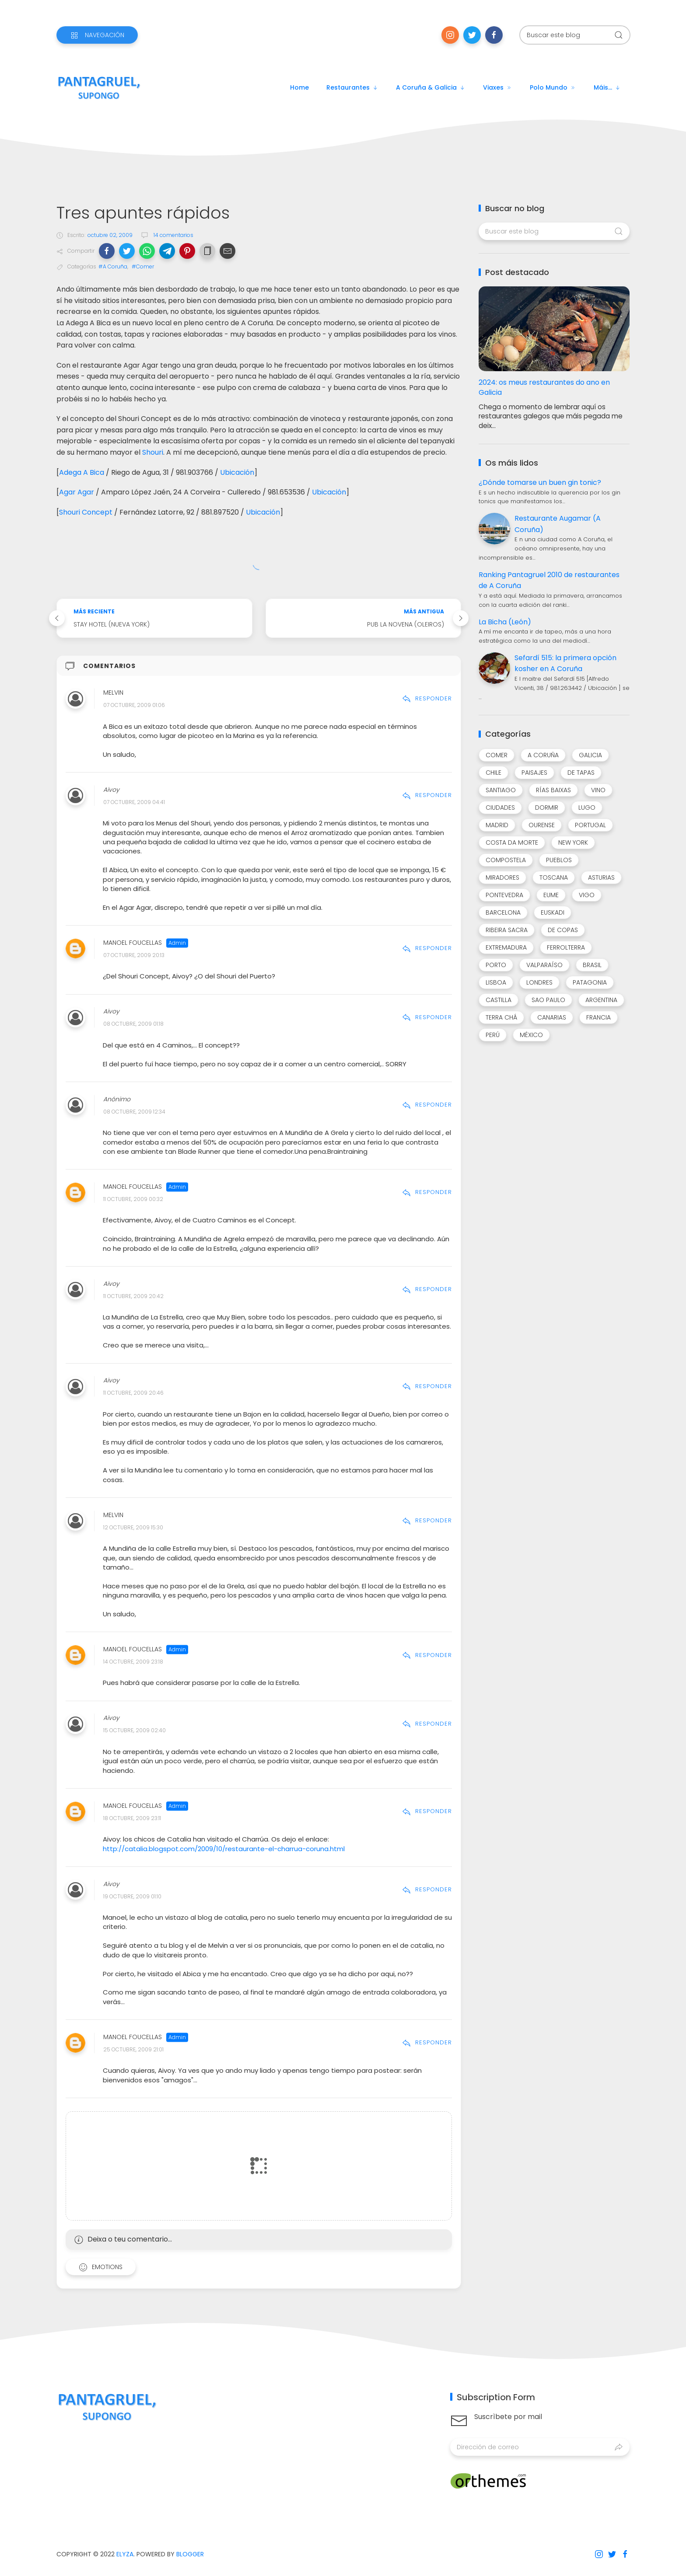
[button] (107, 251)
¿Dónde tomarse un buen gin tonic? (540, 482)
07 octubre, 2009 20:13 (133, 955)
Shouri (152, 452)
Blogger (190, 2554)
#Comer (143, 266)
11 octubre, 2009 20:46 (133, 1393)
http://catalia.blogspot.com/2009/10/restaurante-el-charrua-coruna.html (224, 1848)
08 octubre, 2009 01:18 (133, 1024)
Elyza (124, 2554)
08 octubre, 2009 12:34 (134, 1111)
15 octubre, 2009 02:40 (134, 1730)
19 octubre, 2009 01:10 (132, 1896)
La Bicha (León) (505, 622)
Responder (427, 698)
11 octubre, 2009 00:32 (133, 1199)
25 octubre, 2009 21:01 (133, 2049)
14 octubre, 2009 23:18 (133, 1661)
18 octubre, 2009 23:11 (132, 1818)
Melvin (113, 692)
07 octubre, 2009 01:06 (134, 705)
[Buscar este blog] (575, 35)
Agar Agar (76, 492)
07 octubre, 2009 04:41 (134, 802)
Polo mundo (553, 87)
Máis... (607, 87)
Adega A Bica (81, 472)
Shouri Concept (85, 512)
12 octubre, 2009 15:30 (133, 1527)
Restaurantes (352, 87)
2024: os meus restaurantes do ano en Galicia (544, 387)
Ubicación (237, 472)
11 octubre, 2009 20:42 (133, 1296)
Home (299, 87)
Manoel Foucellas (132, 942)
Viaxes (497, 87)
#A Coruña (112, 266)
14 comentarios (172, 235)
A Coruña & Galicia (431, 87)
